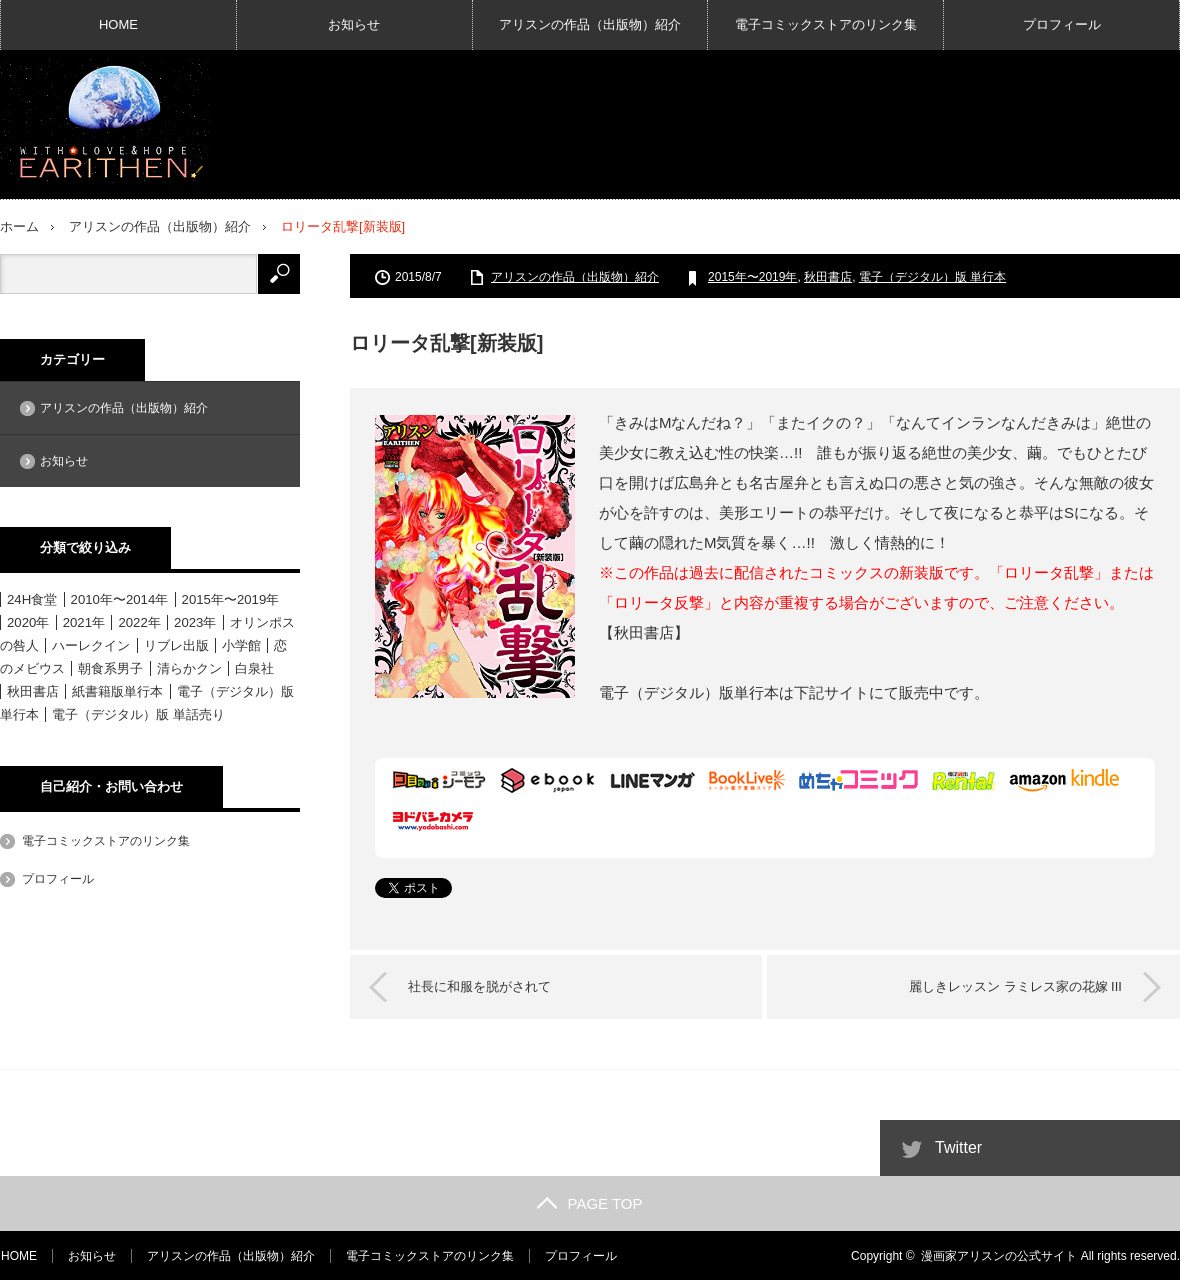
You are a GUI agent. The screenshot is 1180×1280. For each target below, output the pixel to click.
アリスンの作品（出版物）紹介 (590, 24)
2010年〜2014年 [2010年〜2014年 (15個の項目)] (120, 598)
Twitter (958, 1146)
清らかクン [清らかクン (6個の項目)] (189, 667)
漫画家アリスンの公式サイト (999, 1255)
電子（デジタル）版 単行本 (932, 276)
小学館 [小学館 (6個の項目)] (241, 644)
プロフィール (1062, 24)
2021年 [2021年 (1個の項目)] (84, 621)
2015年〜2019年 (752, 276)
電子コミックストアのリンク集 (826, 24)
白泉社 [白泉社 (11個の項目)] (254, 667)
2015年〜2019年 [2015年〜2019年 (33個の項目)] (231, 598)
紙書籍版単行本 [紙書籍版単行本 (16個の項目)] (117, 690)
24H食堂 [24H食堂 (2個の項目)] (32, 598)
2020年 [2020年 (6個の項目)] (28, 621)
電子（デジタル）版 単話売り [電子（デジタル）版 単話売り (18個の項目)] (138, 713)
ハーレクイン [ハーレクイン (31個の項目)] (91, 644)
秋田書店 (828, 276)
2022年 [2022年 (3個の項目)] (139, 621)
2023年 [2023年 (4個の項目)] (195, 621)
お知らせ (354, 24)
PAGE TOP (589, 1202)
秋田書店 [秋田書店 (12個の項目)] (33, 690)
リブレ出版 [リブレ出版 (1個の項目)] (176, 644)
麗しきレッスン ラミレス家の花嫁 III (1013, 985)
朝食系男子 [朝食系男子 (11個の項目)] (110, 667)
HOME (118, 24)
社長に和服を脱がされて (481, 985)
